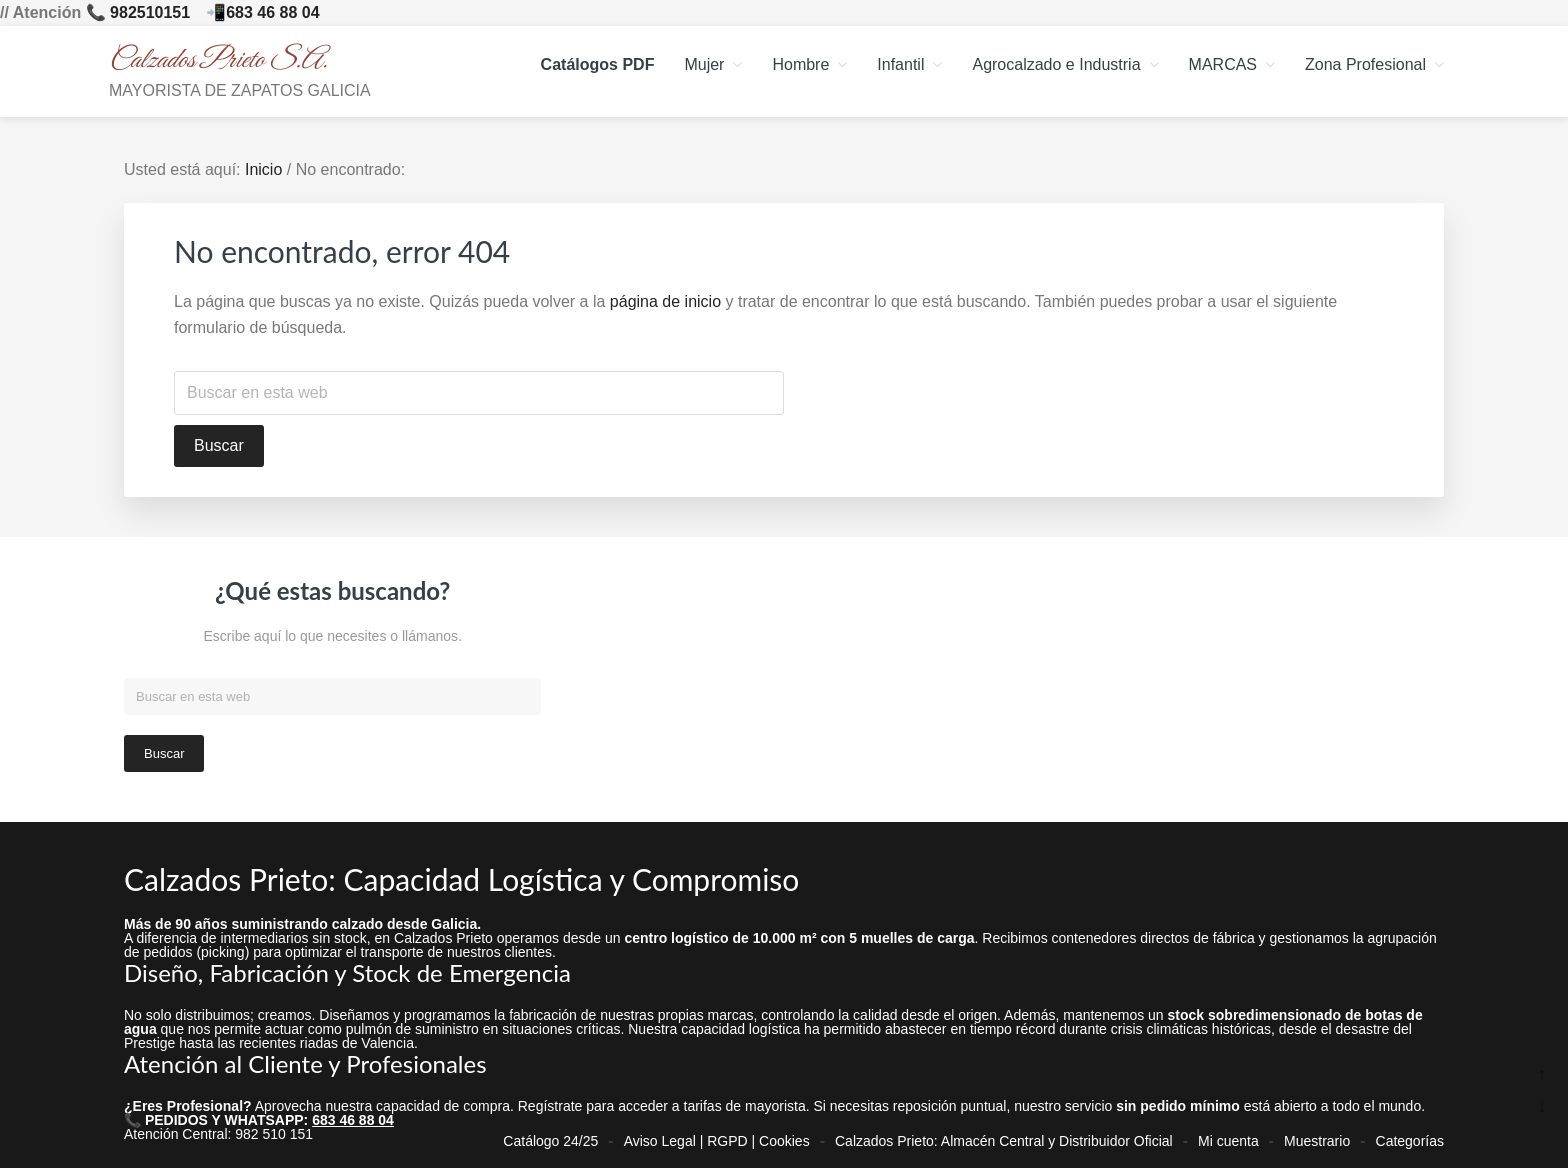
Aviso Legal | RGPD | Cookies (717, 1135)
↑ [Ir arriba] (1542, 1074)
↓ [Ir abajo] (1542, 1106)
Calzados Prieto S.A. (218, 60)
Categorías (1410, 1135)
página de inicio (665, 301)
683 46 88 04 (272, 12)
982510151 (150, 12)
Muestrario (1317, 1135)
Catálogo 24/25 (550, 1135)
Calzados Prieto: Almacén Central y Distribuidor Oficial (1004, 1135)
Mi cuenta (1228, 1135)
